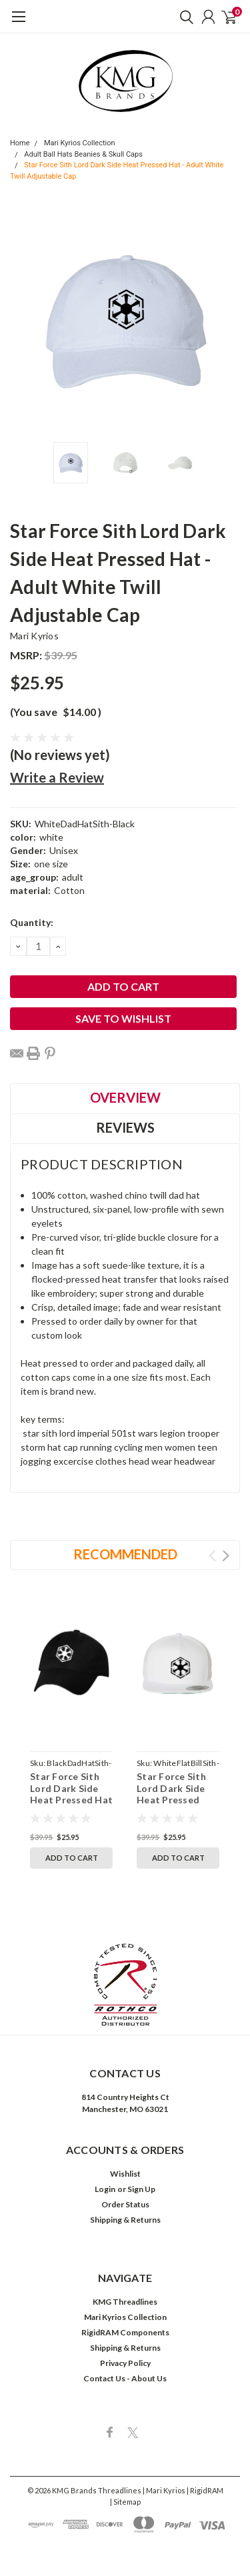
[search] (183, 16)
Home (20, 143)
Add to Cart (71, 1857)
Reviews (125, 1127)
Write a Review (57, 777)
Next (225, 1555)
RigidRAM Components (125, 2332)
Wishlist (125, 2174)
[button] (125, 1985)
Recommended (125, 1554)
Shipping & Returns (125, 2220)
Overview (125, 1097)
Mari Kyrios (34, 635)
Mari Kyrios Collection (79, 143)
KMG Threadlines (125, 2302)
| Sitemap (125, 2501)
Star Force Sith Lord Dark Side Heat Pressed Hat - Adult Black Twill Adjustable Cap (71, 1806)
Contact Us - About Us (125, 2378)
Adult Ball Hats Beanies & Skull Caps (83, 154)
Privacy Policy (125, 2363)
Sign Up (141, 2189)
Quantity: (31, 922)
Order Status (125, 2204)
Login (105, 2189)
